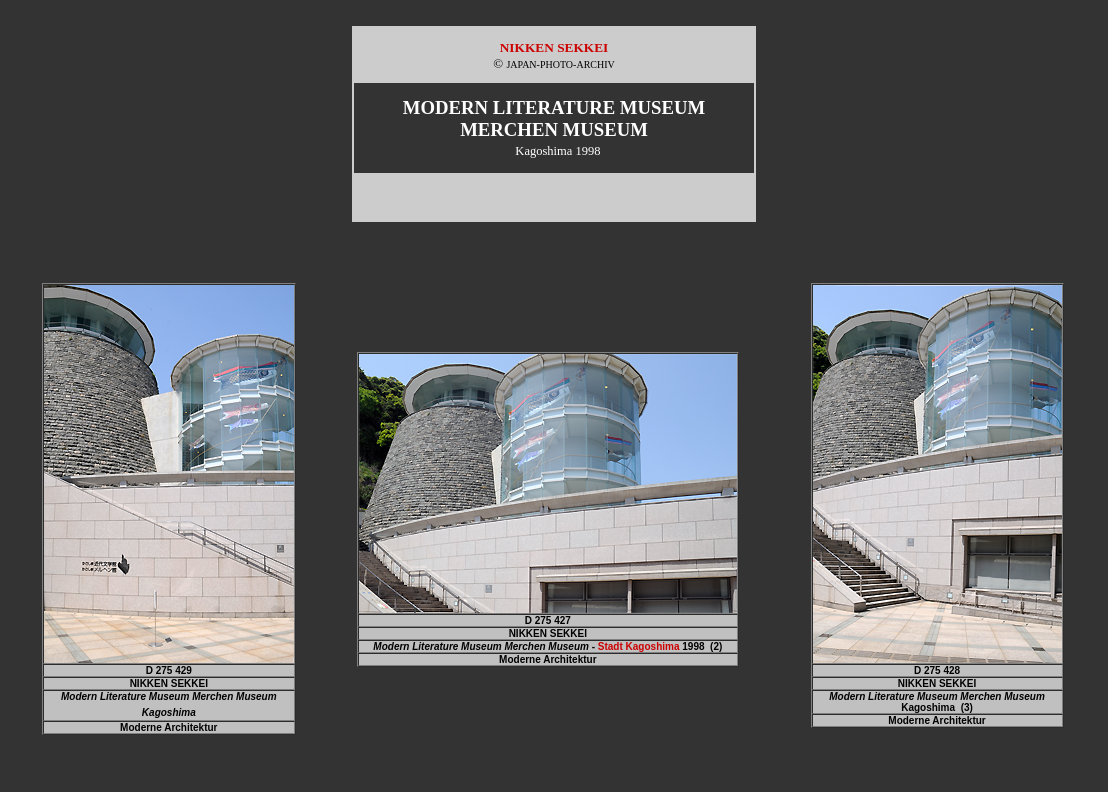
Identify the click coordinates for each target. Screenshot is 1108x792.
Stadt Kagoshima (639, 646)
